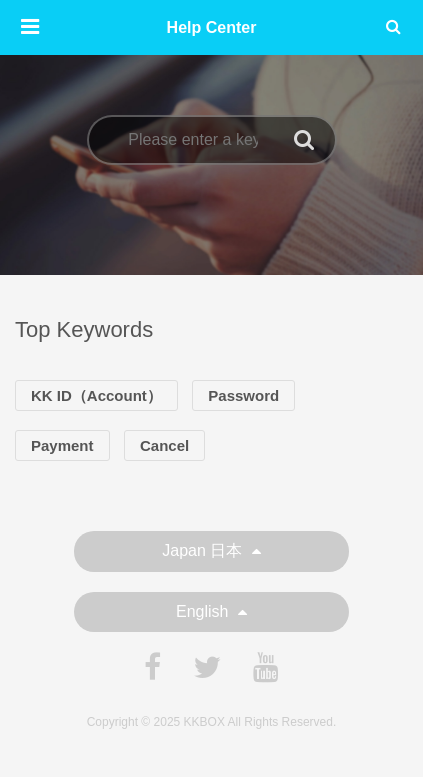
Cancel (164, 445)
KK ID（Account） (96, 395)
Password (243, 395)
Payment (62, 445)
